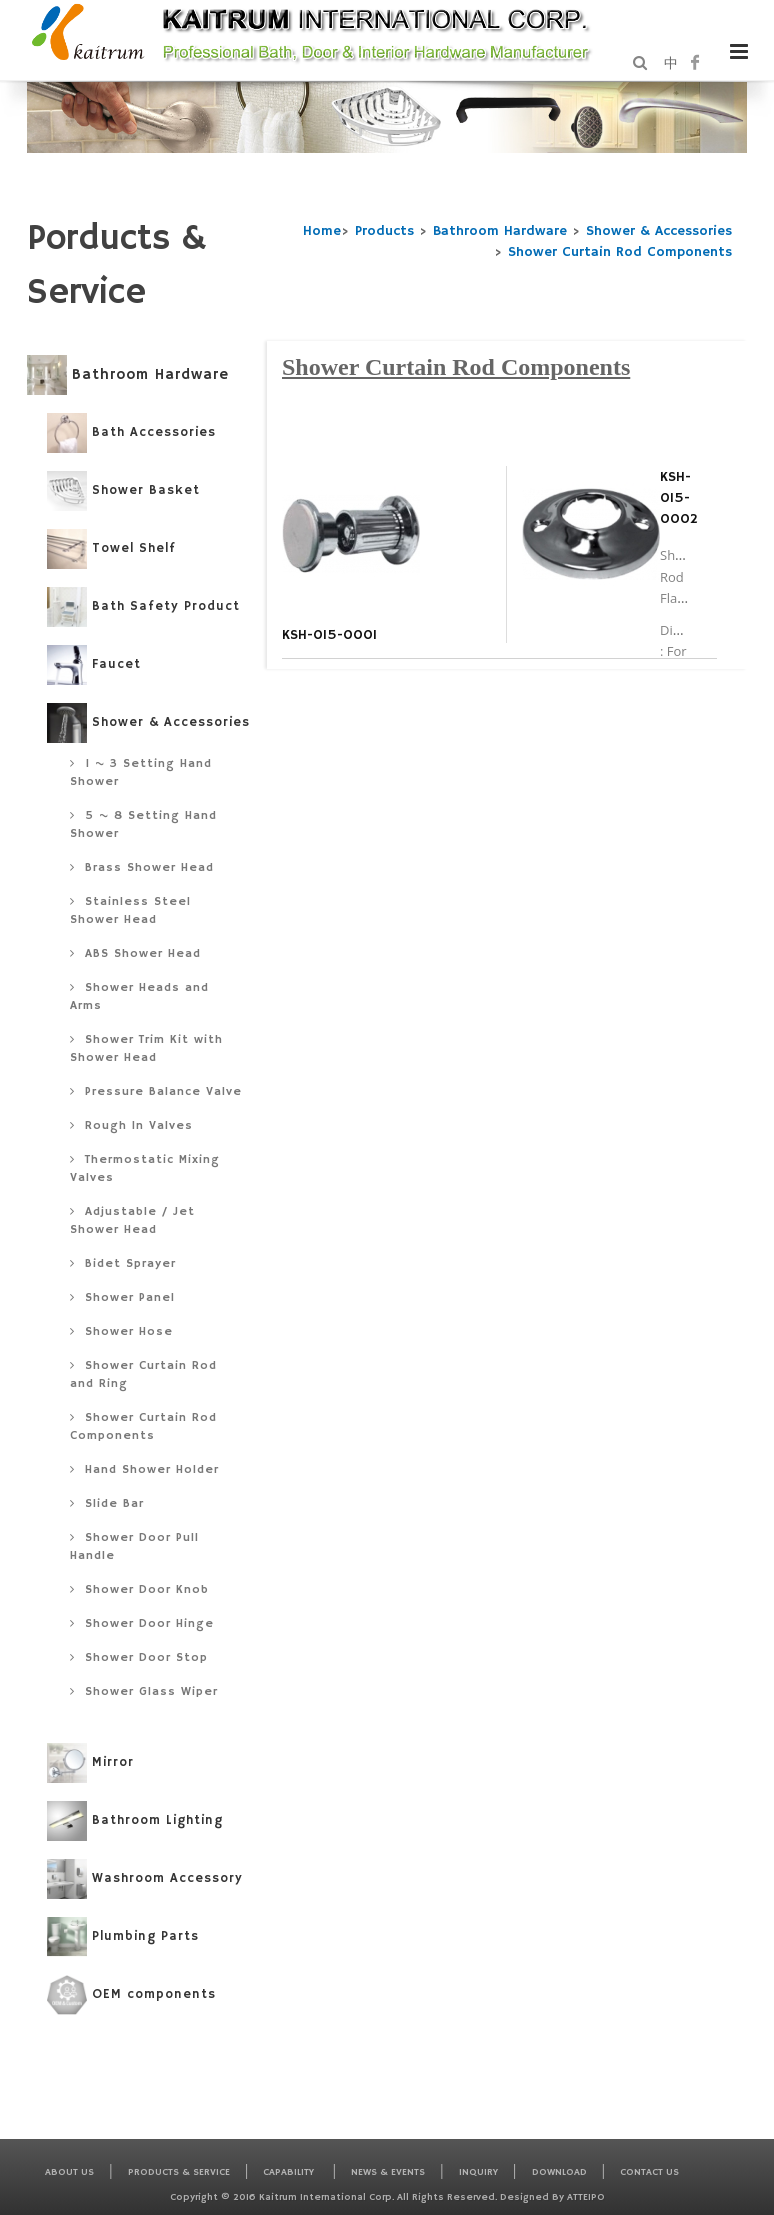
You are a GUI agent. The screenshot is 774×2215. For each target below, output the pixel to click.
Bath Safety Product (143, 607)
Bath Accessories (131, 433)
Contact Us (649, 2172)
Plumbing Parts (123, 1937)
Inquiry (478, 2172)
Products (384, 231)
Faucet (94, 665)
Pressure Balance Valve (156, 1091)
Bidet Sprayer (123, 1263)
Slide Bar (107, 1503)
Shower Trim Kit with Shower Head (146, 1048)
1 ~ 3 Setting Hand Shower (141, 772)
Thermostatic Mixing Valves (145, 1168)
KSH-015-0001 (329, 635)
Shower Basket (123, 491)
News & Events (388, 2172)
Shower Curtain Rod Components (620, 252)
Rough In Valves (131, 1125)
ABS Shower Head (135, 953)
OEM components (131, 1995)
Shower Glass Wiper (144, 1691)
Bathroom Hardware (500, 231)
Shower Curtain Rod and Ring (143, 1374)
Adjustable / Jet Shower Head (132, 1220)
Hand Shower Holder (144, 1469)
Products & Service (179, 2172)
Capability (290, 2172)
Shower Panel (122, 1297)
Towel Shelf (111, 549)
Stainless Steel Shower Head (130, 910)
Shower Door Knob (139, 1589)
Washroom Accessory (145, 1879)
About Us (69, 2172)
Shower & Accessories (659, 231)
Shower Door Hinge (142, 1623)
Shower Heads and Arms (139, 996)
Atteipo (586, 2197)
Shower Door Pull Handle (134, 1546)
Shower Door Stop (139, 1657)
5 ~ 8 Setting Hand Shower (143, 824)
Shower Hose (121, 1331)
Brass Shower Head (142, 867)
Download (559, 2172)
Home (322, 231)
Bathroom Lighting (135, 1821)
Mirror (90, 1763)
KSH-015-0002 (679, 498)
